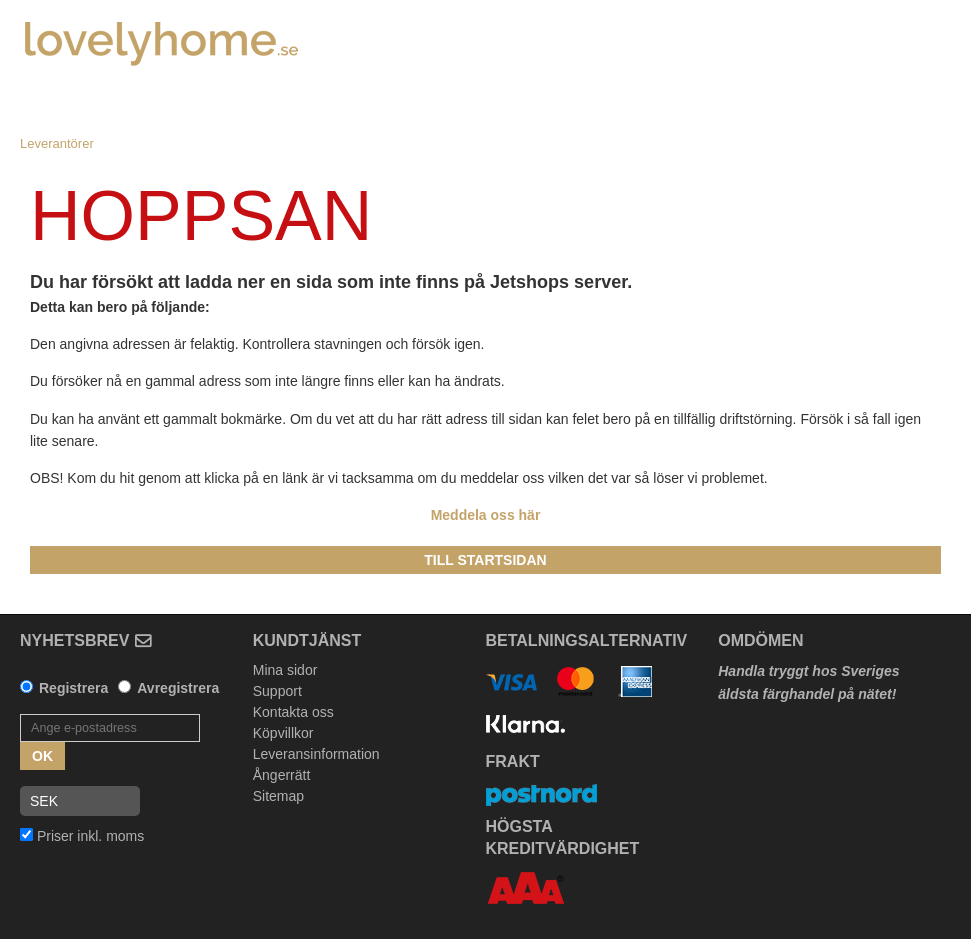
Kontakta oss (293, 712)
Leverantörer (57, 143)
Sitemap (278, 796)
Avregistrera (178, 688)
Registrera (73, 688)
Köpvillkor (283, 733)
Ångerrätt (282, 775)
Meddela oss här (486, 515)
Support (277, 691)
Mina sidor (285, 670)
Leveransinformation (316, 754)
